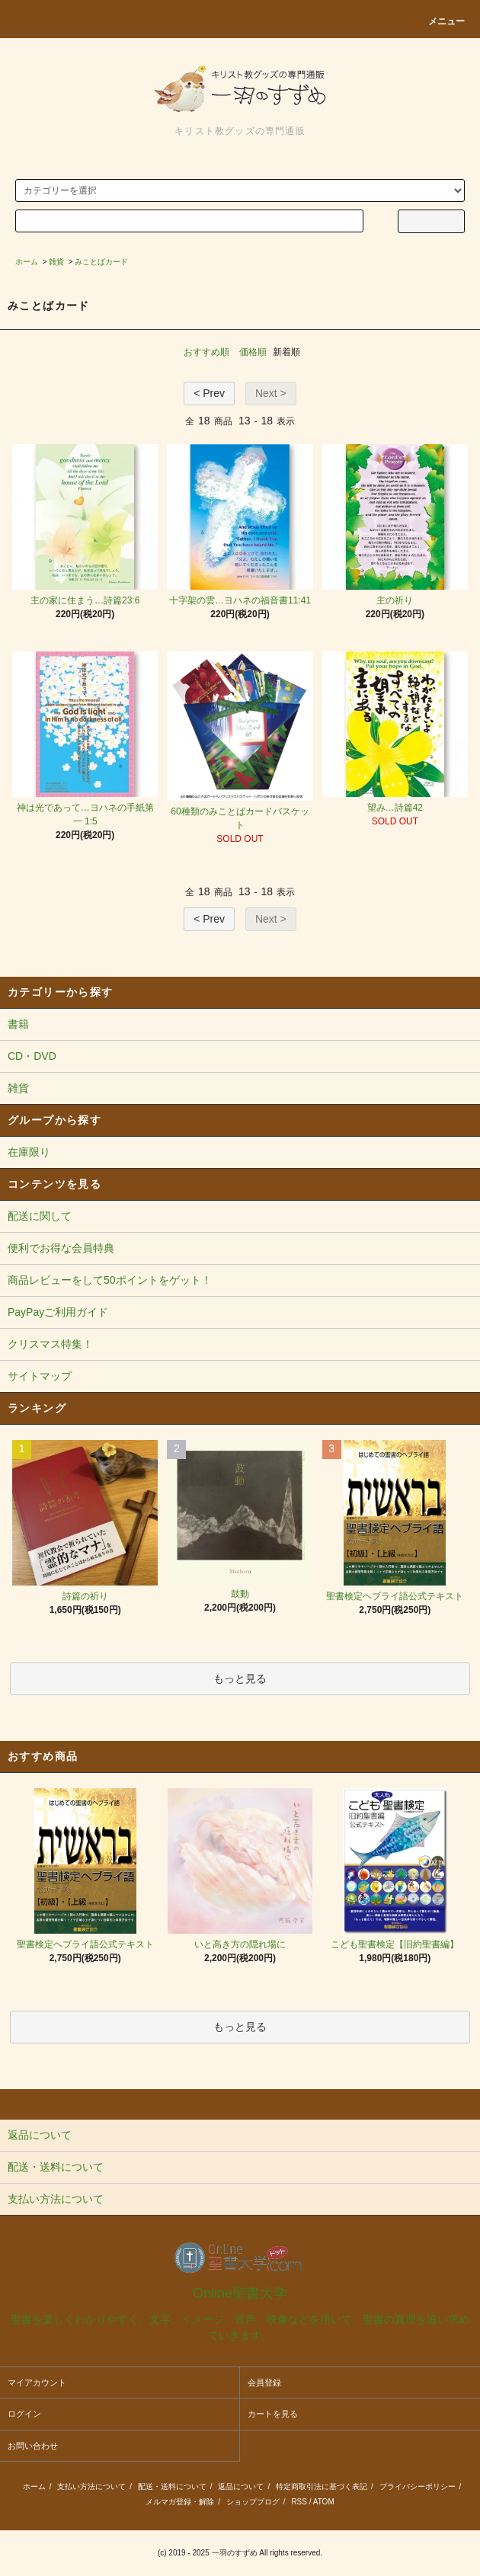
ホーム (26, 262)
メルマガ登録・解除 (180, 2502)
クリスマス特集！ (50, 1344)
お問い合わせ (33, 2445)
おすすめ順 (206, 352)
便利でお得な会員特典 (61, 1248)
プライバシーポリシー (417, 2486)
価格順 (253, 352)
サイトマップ (40, 1376)
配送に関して (40, 1216)
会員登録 (264, 2382)
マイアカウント (37, 2382)
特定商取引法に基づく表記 (321, 2486)
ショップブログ (253, 2502)
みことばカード (101, 262)
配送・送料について (172, 2486)
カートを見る (273, 2413)
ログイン (24, 2413)
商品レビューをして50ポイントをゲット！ (110, 1280)
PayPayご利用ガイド (58, 1312)
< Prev (209, 393)
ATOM (323, 2502)
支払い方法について (91, 2486)
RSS (299, 2502)
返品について (241, 2486)
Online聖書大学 (240, 2293)
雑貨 (56, 262)
